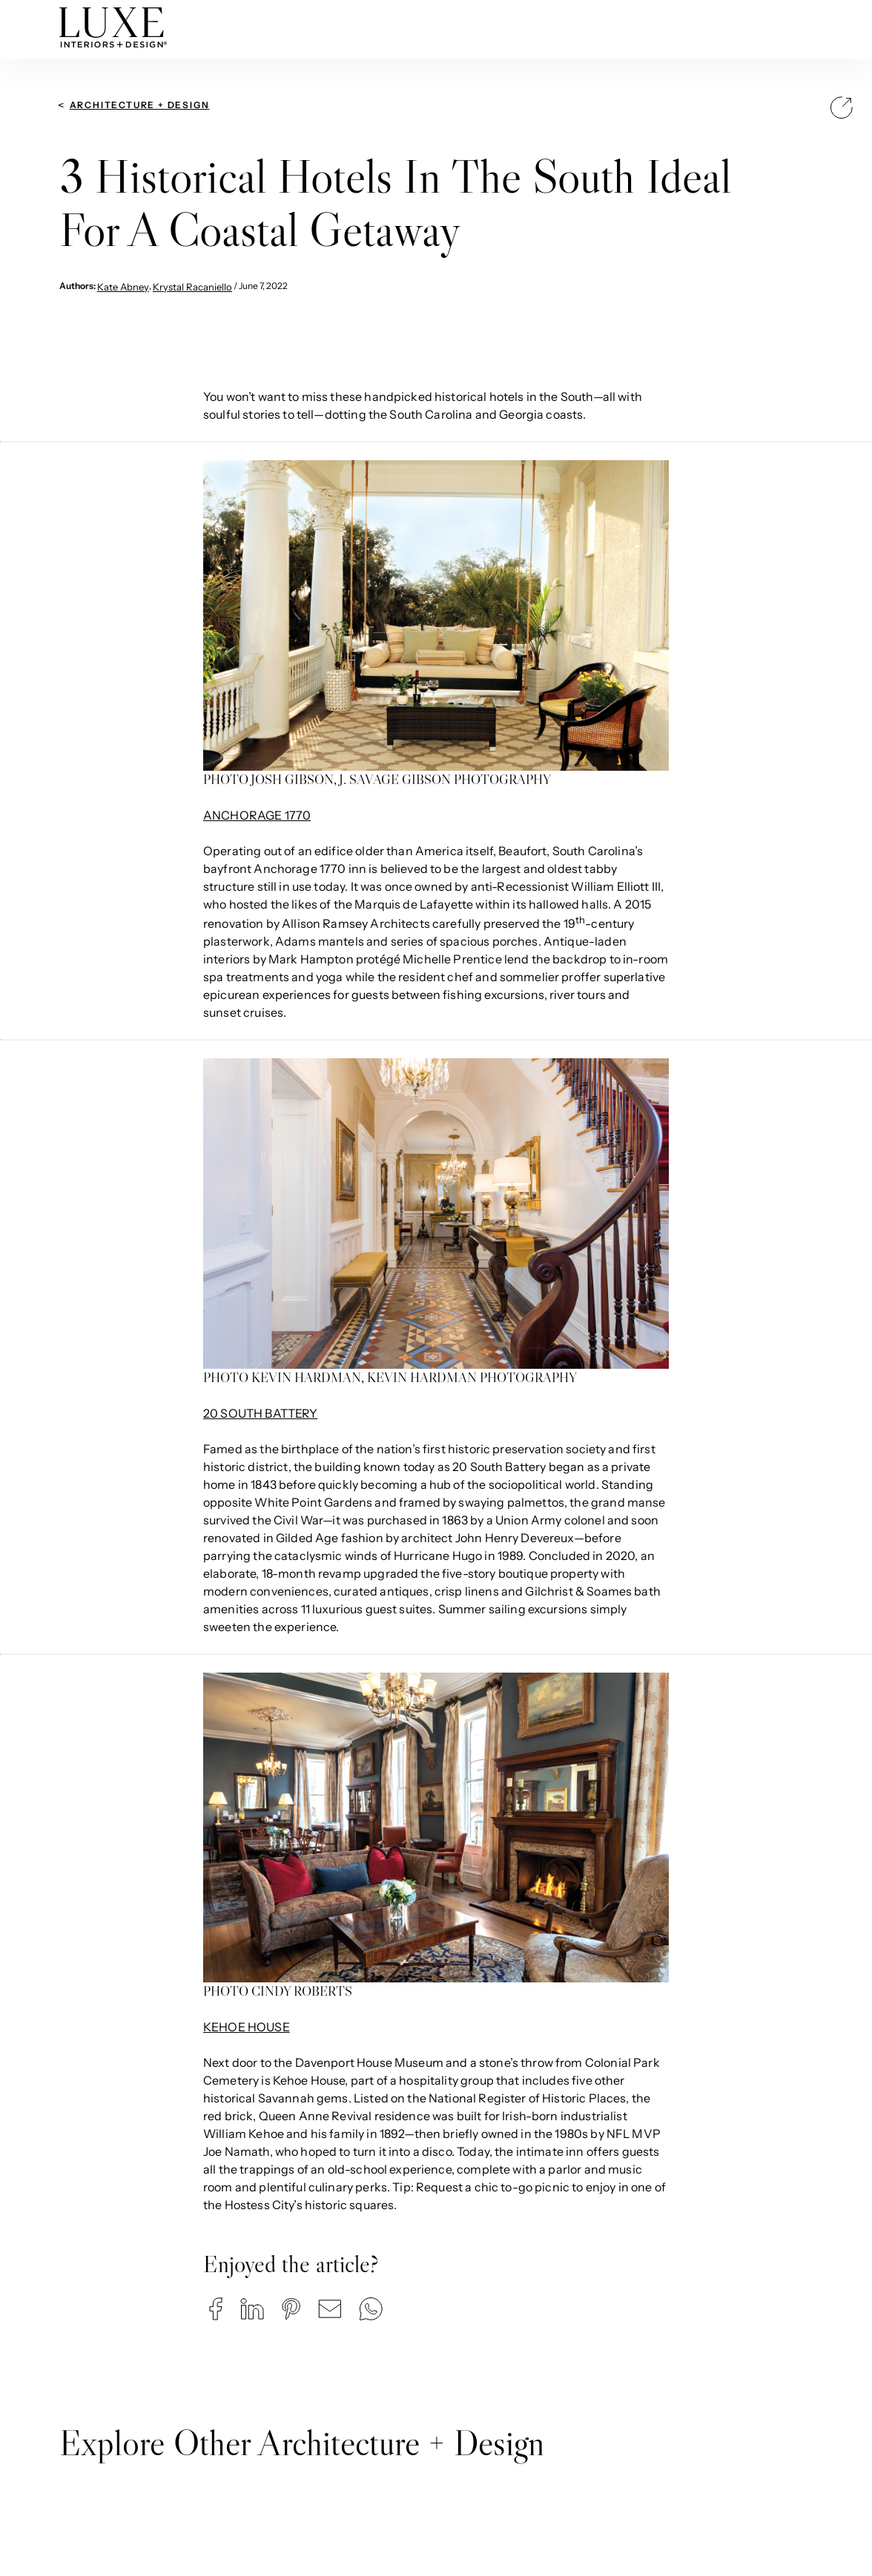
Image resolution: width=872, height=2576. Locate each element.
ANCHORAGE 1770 (257, 815)
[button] (215, 2309)
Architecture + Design (140, 104)
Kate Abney (123, 287)
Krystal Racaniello (192, 287)
